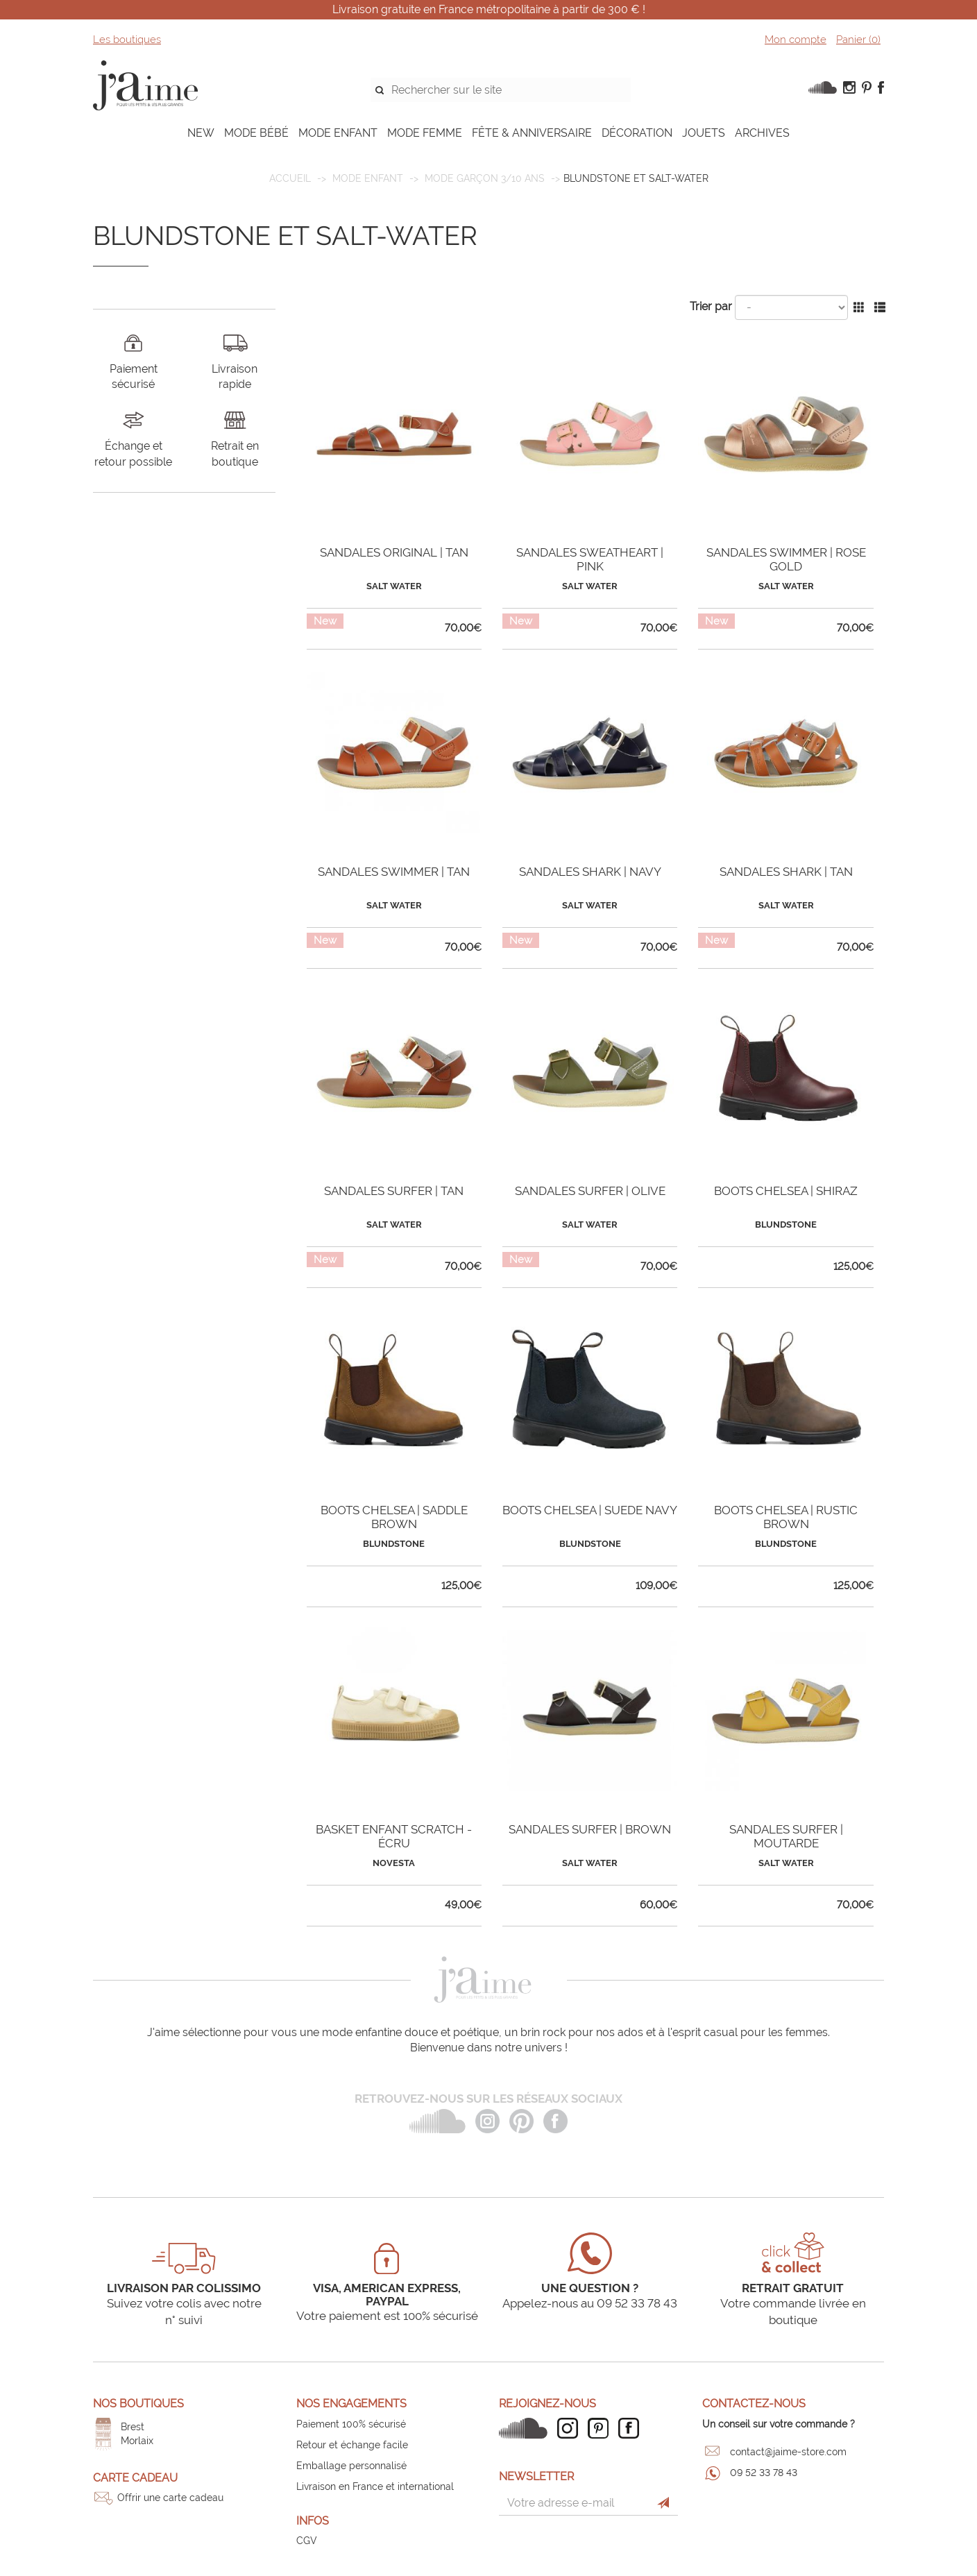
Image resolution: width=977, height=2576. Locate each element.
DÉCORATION (637, 132)
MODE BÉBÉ (256, 132)
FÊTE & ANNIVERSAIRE (532, 132)
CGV (306, 2540)
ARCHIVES (762, 132)
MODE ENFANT (337, 132)
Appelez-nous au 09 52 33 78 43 (589, 2303)
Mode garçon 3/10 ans (485, 178)
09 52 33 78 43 (763, 2472)
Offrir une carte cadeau (170, 2497)
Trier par (711, 306)
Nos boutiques (138, 2403)
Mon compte (795, 39)
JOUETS (703, 132)
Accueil (290, 178)
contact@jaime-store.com (788, 2451)
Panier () (858, 39)
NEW (200, 132)
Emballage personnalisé (351, 2465)
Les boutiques (127, 39)
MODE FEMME (424, 132)
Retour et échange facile (352, 2444)
